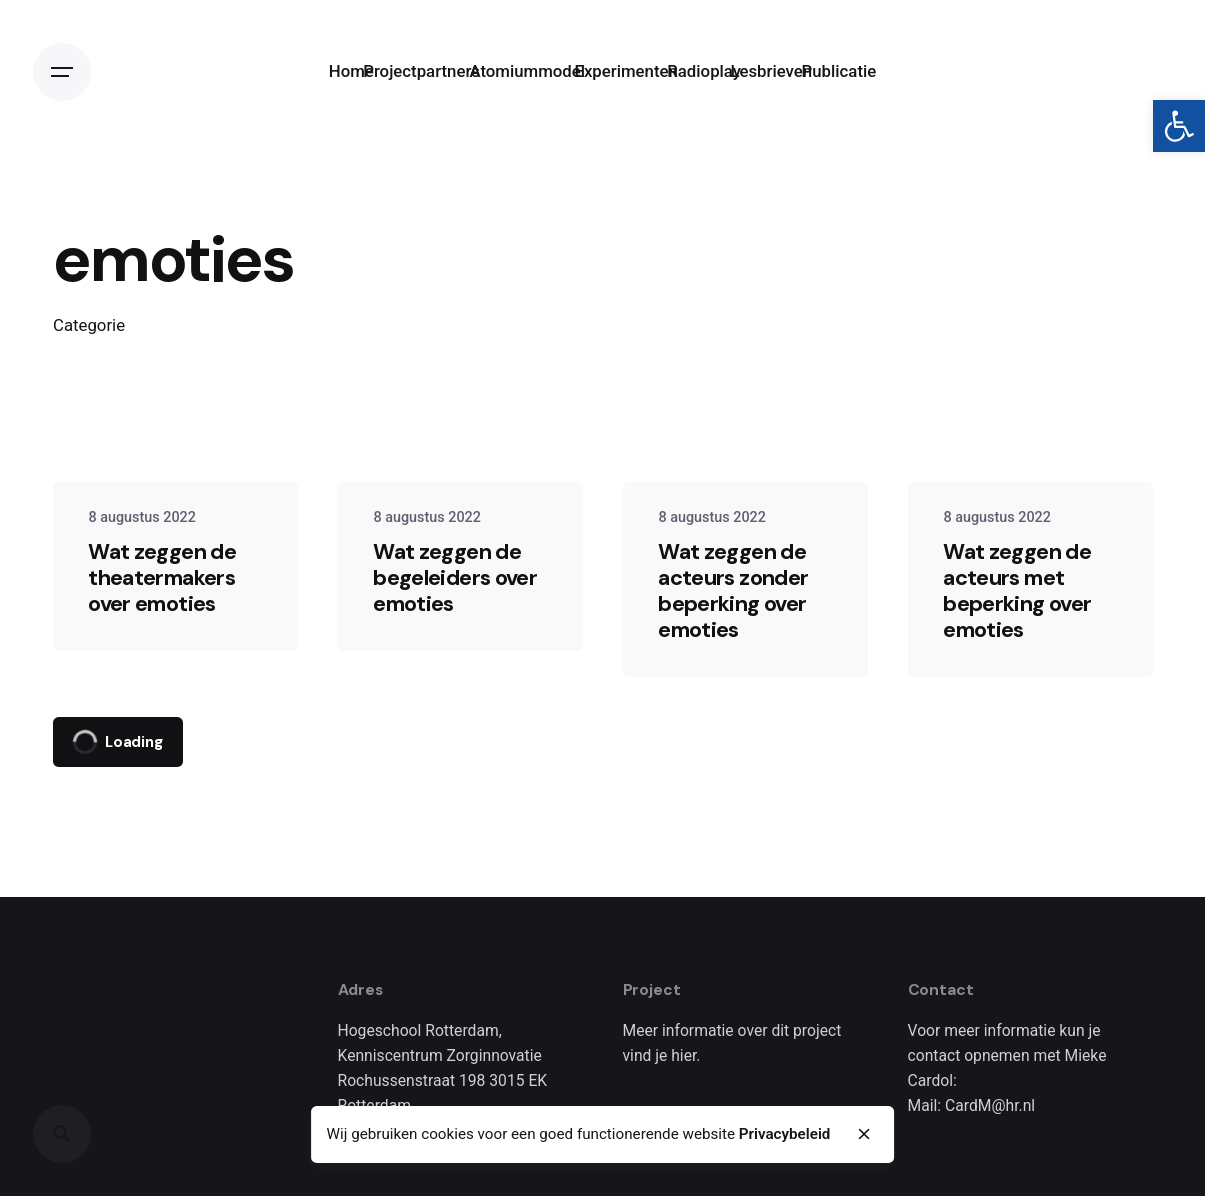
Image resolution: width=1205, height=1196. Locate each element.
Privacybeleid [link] (785, 1134)
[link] (1179, 126)
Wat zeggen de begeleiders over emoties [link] (455, 577)
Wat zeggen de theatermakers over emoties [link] (162, 577)
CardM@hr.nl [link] (990, 1105)
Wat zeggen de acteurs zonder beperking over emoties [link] (733, 590)
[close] (864, 1134)
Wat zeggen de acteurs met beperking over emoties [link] (1017, 590)
